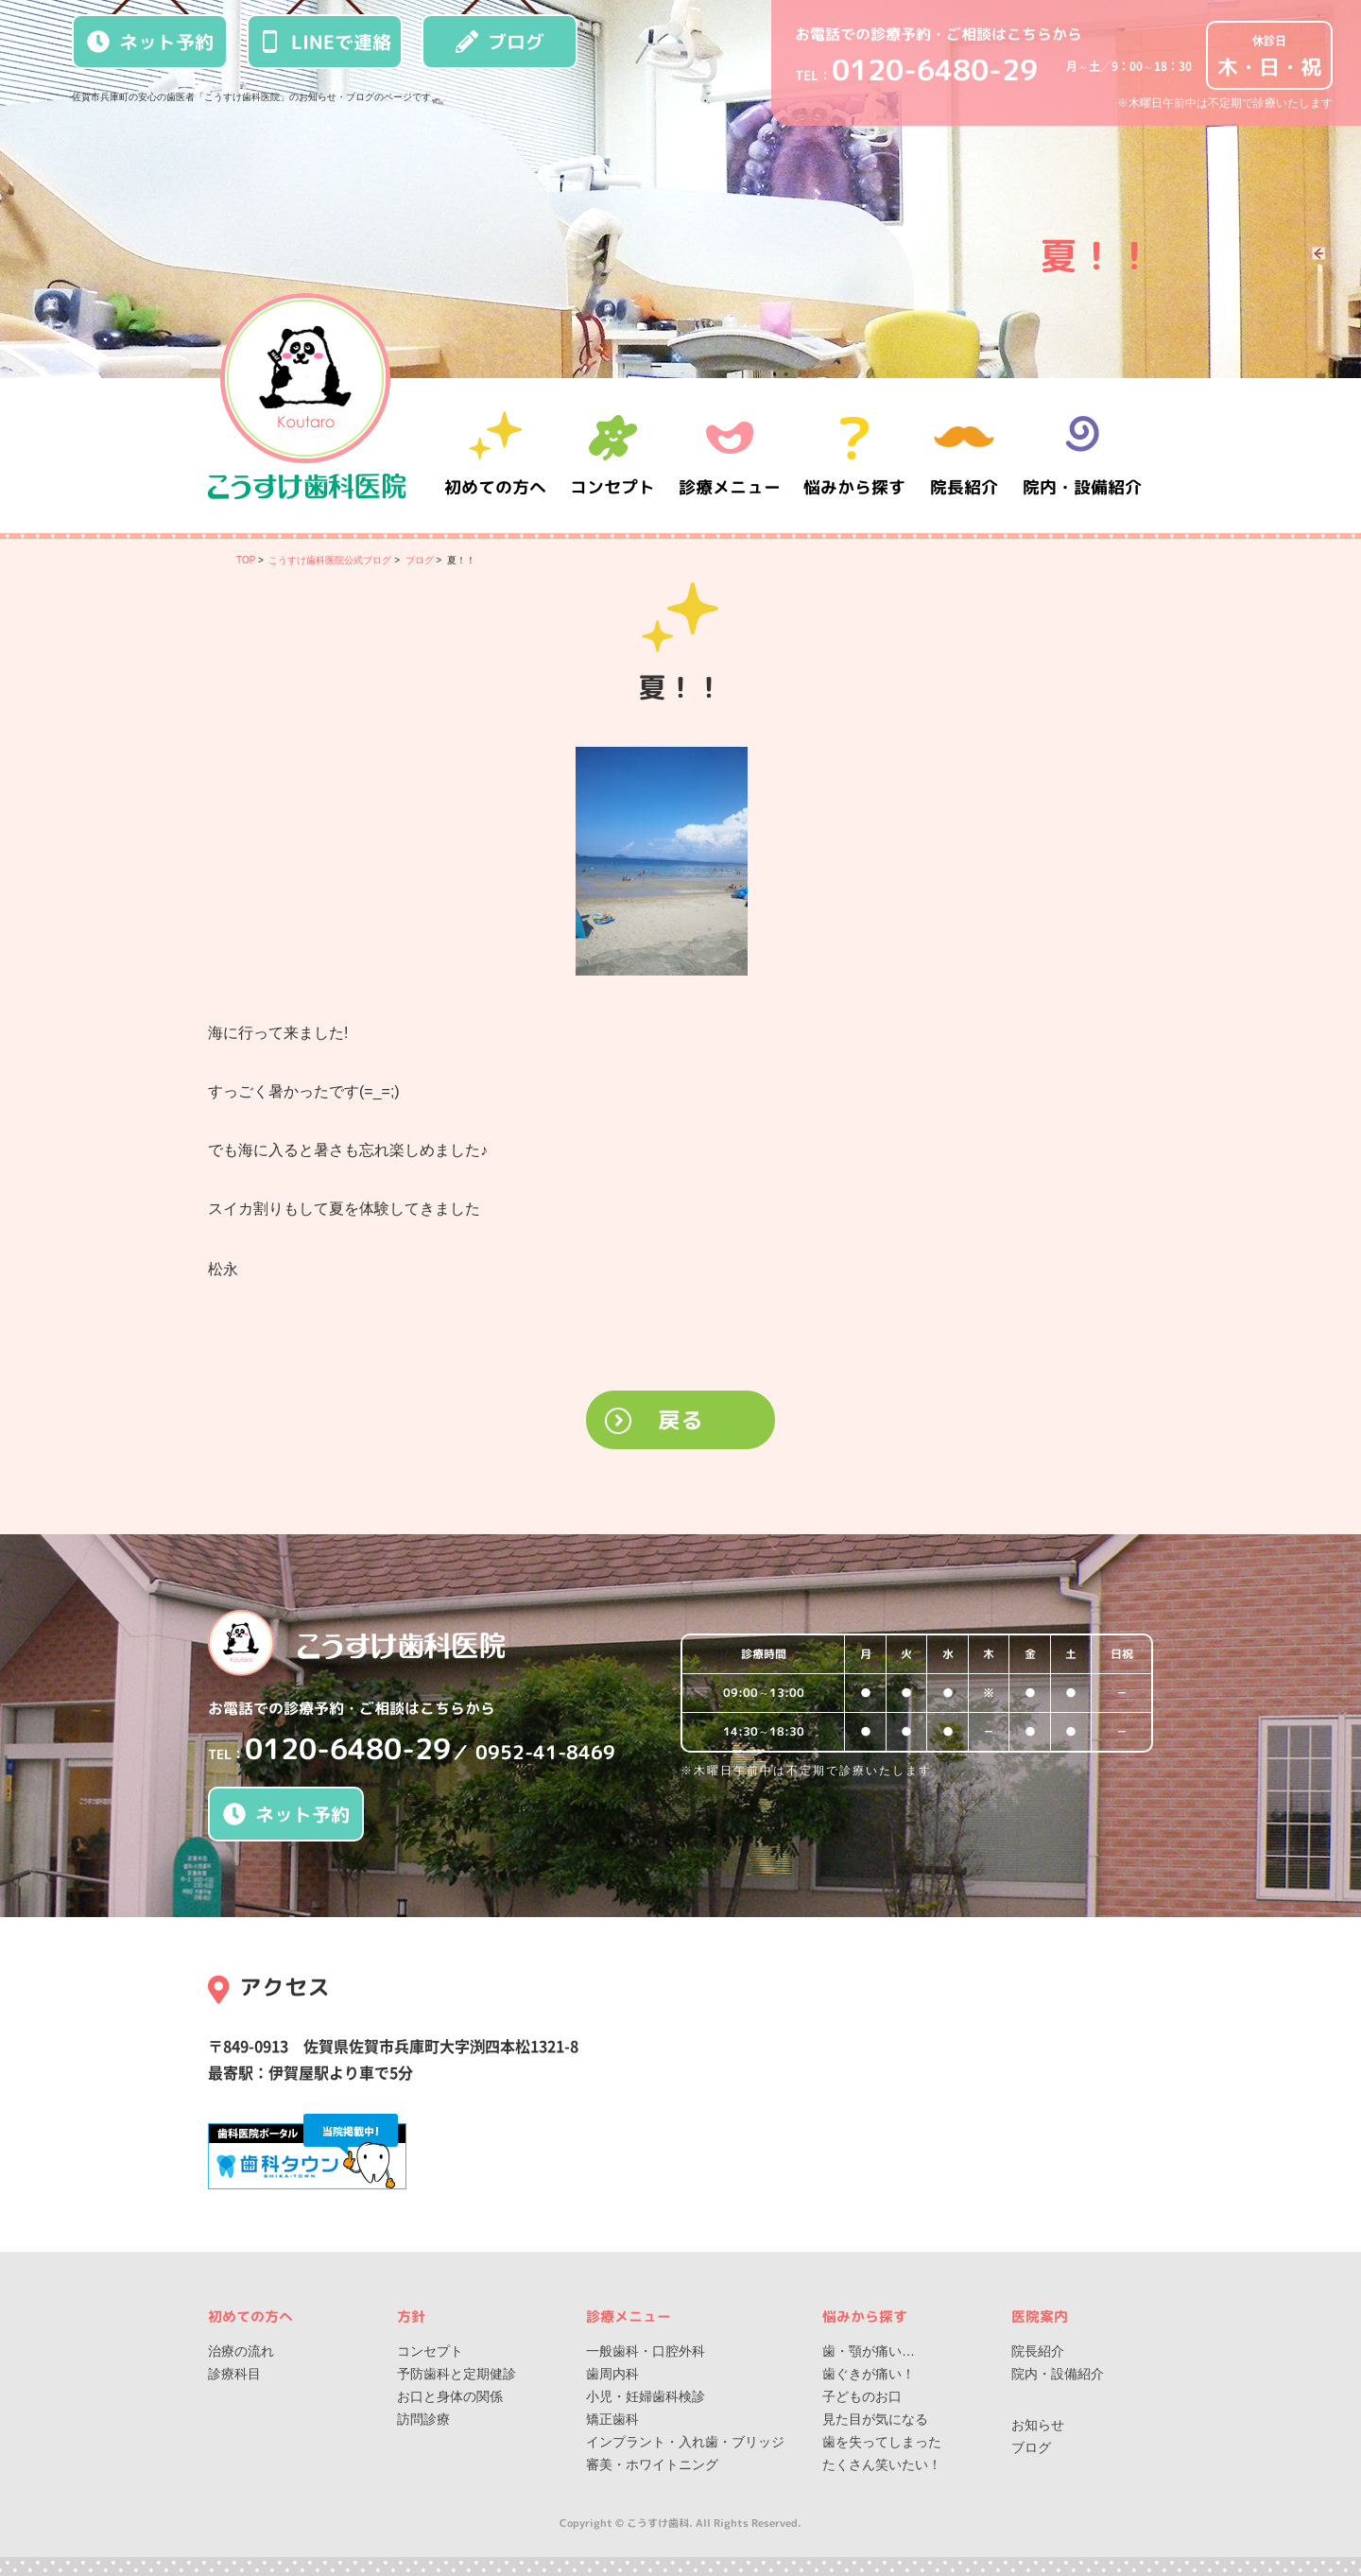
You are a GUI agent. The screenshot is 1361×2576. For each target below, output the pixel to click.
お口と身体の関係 (450, 2396)
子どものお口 (862, 2396)
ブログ (500, 41)
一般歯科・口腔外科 (645, 2351)
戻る (680, 1420)
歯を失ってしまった (881, 2441)
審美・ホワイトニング (652, 2464)
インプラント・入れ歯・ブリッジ (685, 2441)
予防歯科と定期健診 (456, 2373)
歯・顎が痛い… (868, 2351)
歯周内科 (612, 2373)
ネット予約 (150, 41)
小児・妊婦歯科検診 (645, 2396)
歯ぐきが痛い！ (868, 2373)
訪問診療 (423, 2419)
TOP (245, 560)
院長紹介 (964, 455)
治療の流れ (241, 2351)
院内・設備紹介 (1082, 455)
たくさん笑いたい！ (881, 2464)
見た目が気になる (875, 2419)
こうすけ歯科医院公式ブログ (329, 560)
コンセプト (430, 2351)
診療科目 (234, 2373)
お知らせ (1037, 2424)
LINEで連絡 (325, 41)
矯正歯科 (612, 2419)
